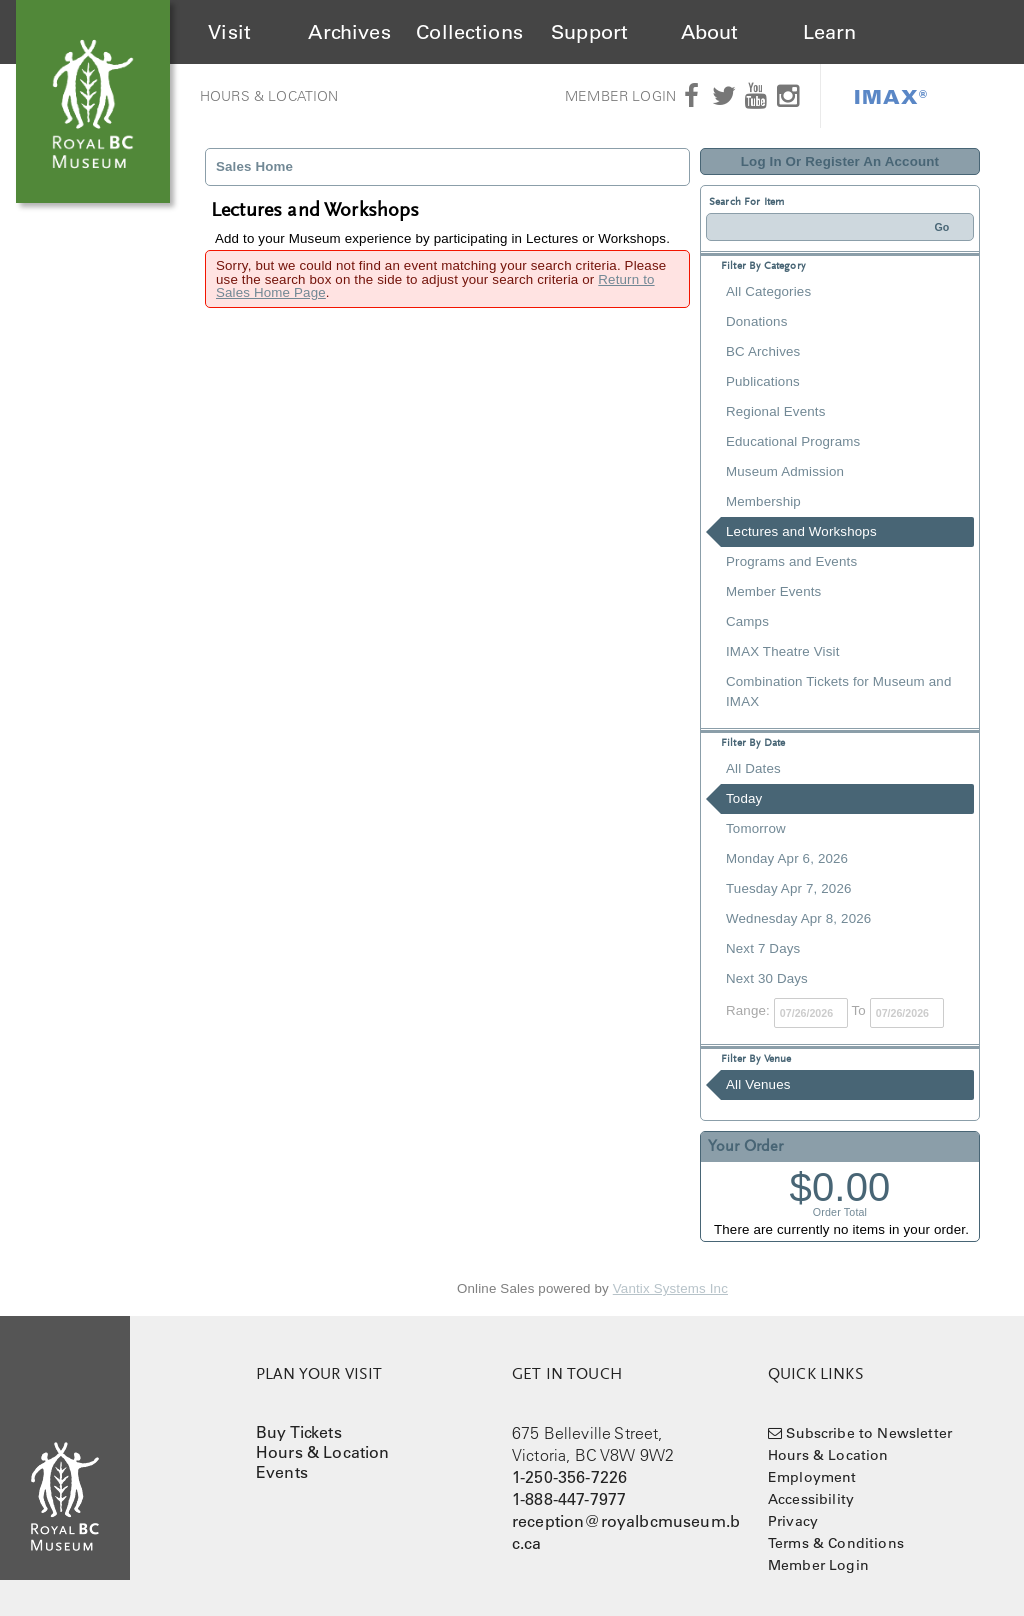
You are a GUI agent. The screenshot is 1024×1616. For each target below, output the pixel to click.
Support (589, 32)
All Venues (758, 1084)
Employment (812, 1477)
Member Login (620, 96)
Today (744, 798)
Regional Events (775, 411)
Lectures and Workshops (801, 531)
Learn (830, 32)
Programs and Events (791, 561)
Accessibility (811, 1499)
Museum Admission (785, 471)
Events (282, 1472)
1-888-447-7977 (569, 1499)
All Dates (753, 768)
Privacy (793, 1521)
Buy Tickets (299, 1432)
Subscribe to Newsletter (869, 1433)
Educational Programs (793, 441)
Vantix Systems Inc (670, 1288)
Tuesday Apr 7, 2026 (789, 888)
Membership (763, 501)
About (710, 32)
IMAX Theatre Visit (783, 651)
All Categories (768, 291)
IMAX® (891, 96)
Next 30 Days (767, 978)
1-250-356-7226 (569, 1477)
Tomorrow (756, 828)
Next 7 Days (763, 948)
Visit (229, 32)
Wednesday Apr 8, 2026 (798, 918)
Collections (469, 32)
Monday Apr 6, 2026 (787, 858)
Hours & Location (269, 96)
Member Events (773, 591)
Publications (763, 381)
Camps (747, 621)
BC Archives (763, 351)
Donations (756, 321)
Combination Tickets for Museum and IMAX (838, 691)
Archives (349, 32)
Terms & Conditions (836, 1543)
